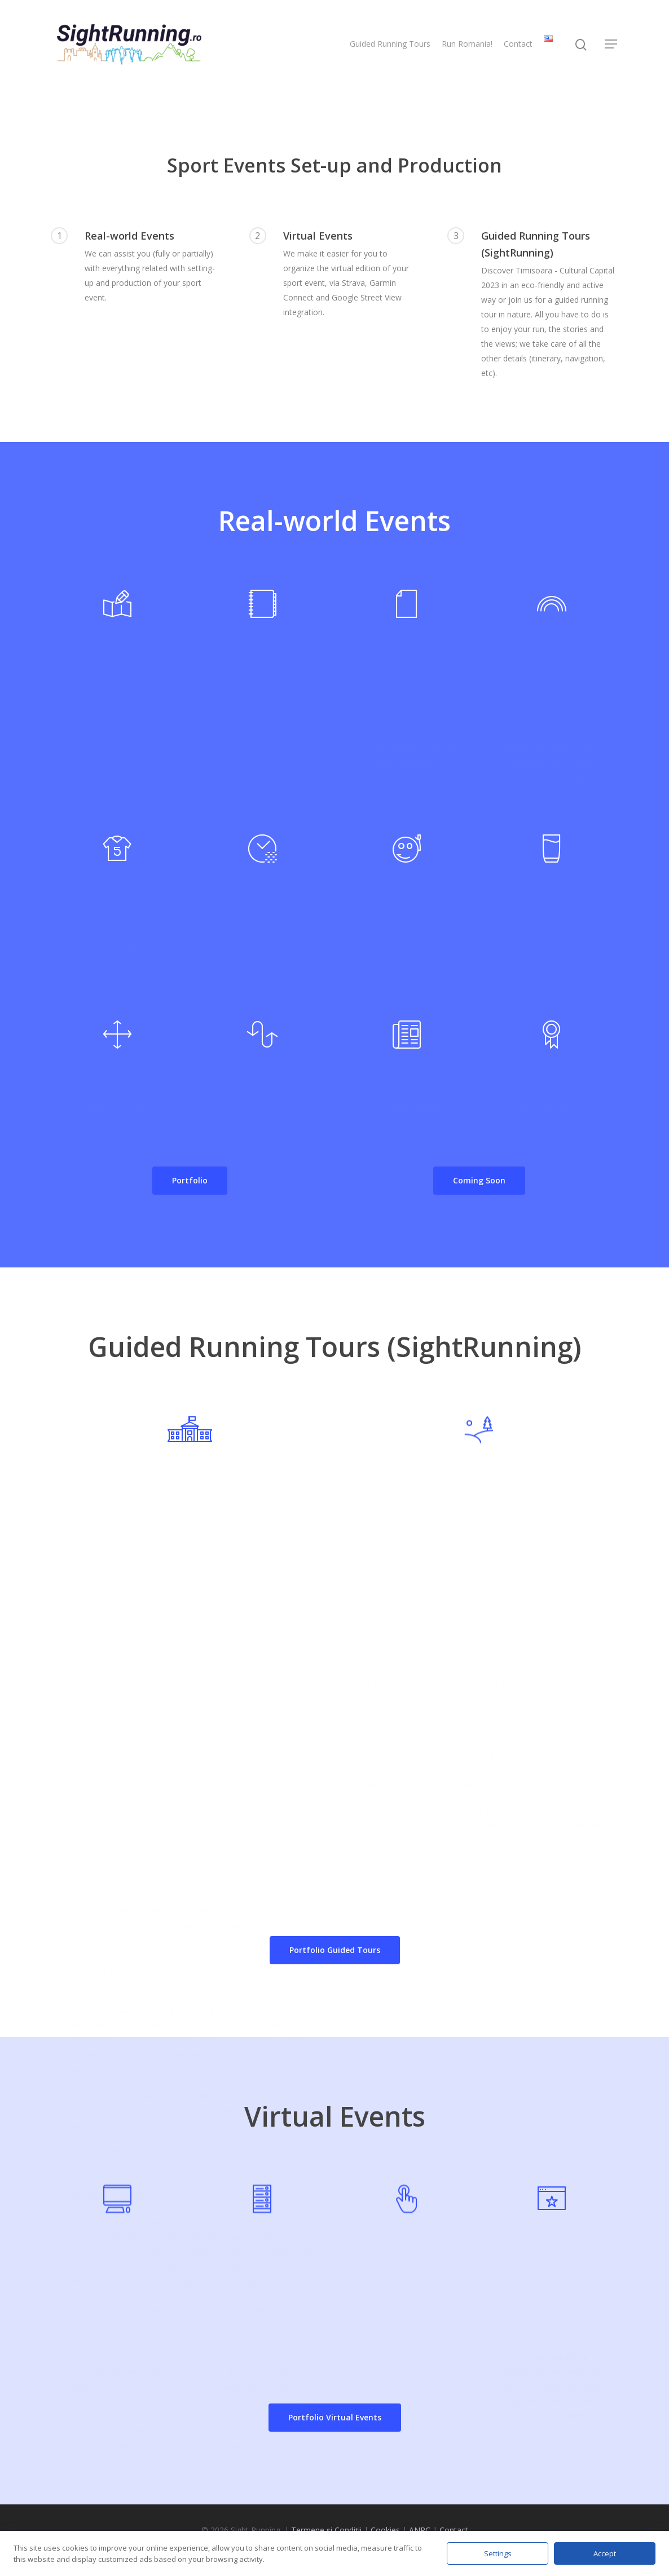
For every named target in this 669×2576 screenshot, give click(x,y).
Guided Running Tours (390, 43)
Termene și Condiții (326, 2530)
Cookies (385, 2530)
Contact (518, 43)
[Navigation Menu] (611, 44)
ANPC (419, 2530)
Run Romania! (467, 43)
